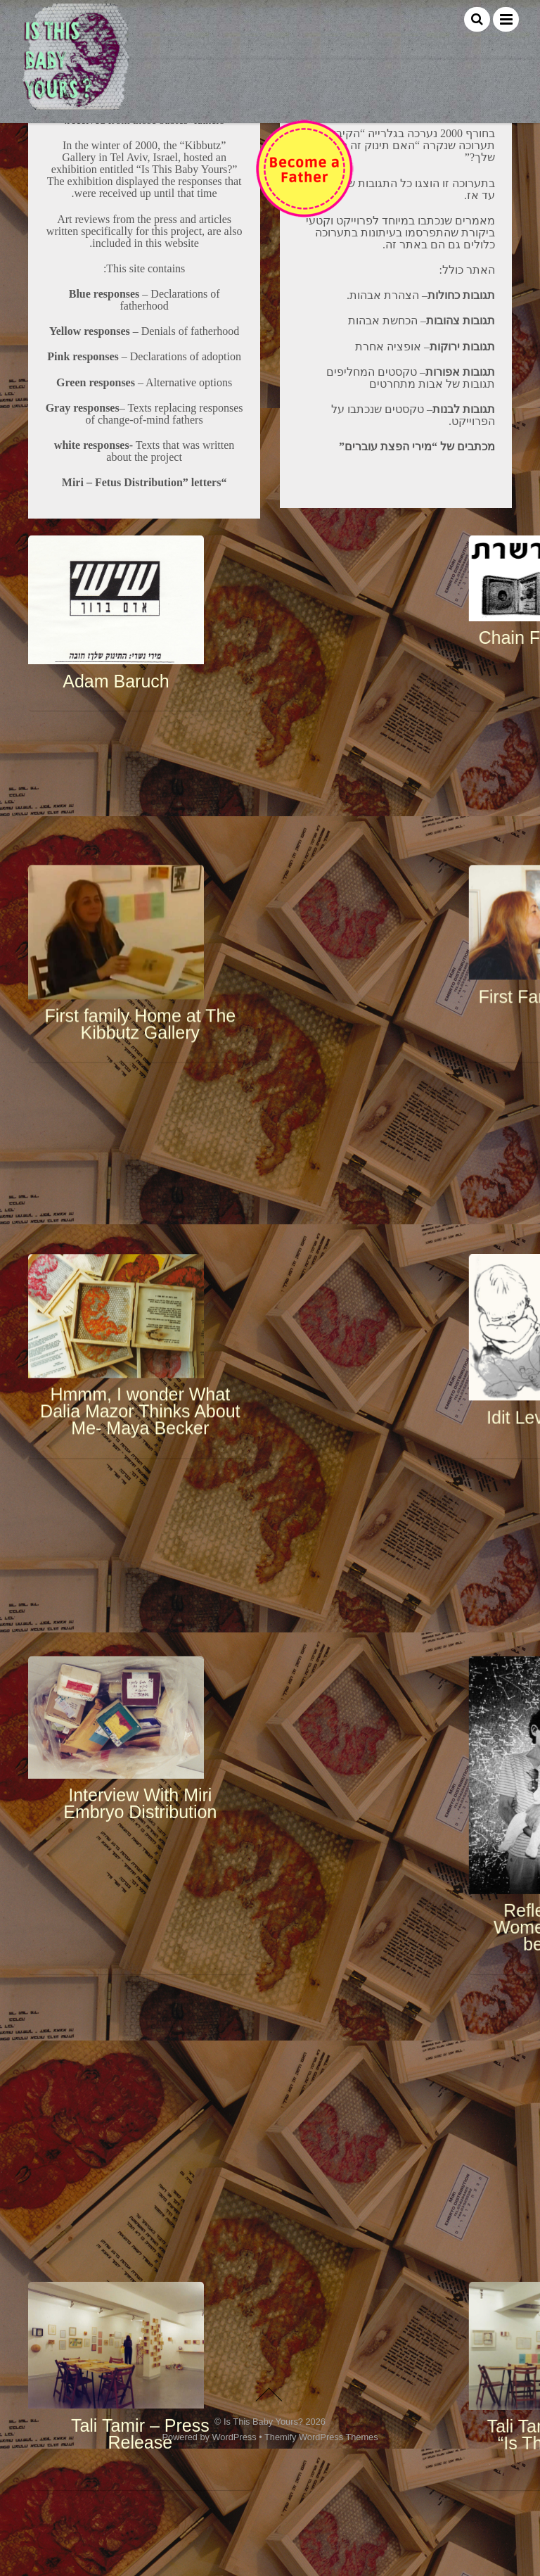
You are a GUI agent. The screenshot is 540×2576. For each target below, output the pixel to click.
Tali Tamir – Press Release (170, 1693)
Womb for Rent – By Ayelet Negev (370, 2028)
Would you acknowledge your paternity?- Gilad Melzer (170, 2327)
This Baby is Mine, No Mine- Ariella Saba (170, 2142)
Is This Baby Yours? (263, 2541)
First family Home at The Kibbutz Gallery (170, 982)
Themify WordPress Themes (321, 2556)
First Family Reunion (369, 955)
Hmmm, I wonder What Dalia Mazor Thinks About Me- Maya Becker (170, 1180)
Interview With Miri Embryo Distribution (170, 1368)
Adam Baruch (170, 799)
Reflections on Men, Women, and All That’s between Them (369, 1500)
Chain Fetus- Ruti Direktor (370, 765)
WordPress (234, 2556)
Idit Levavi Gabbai (370, 1178)
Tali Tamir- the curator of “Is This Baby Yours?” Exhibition (370, 1711)
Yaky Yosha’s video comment (369, 2298)
